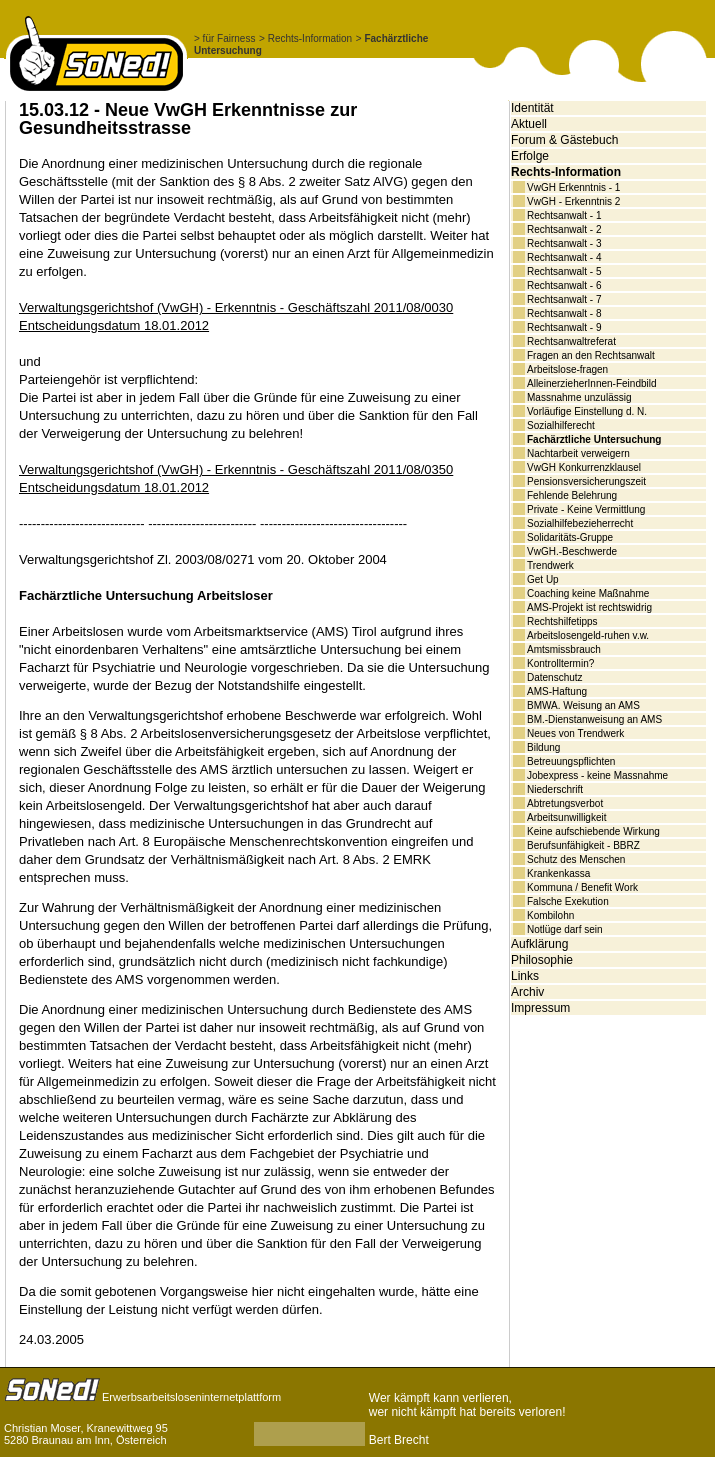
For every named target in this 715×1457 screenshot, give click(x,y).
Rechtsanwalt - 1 (564, 215)
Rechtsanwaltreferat (571, 341)
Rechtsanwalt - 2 (564, 229)
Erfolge (530, 156)
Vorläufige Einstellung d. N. (587, 411)
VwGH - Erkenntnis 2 (573, 201)
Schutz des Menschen (576, 859)
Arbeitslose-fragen (567, 369)
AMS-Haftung (557, 691)
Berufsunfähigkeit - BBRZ (583, 845)
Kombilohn (550, 915)
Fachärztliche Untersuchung (594, 439)
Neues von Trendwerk (575, 733)
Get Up (543, 579)
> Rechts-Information (305, 38)
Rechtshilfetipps (562, 621)
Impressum (540, 1008)
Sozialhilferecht (561, 425)
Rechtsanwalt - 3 (564, 243)
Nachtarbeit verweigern (578, 453)
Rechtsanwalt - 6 (564, 285)
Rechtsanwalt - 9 (564, 327)
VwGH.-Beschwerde (572, 551)
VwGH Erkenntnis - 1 (573, 187)
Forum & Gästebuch (564, 140)
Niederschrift (555, 789)
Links (525, 976)
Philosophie (542, 960)
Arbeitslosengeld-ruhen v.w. (588, 635)
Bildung (543, 747)
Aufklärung (539, 944)
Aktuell (529, 124)
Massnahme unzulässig (579, 397)
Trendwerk (550, 565)
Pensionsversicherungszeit (586, 481)
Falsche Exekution (568, 901)
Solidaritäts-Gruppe (570, 537)
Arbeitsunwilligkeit (566, 817)
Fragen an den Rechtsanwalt (591, 355)
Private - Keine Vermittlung (586, 509)
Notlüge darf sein (565, 929)
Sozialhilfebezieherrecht (580, 523)
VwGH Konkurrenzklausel (584, 467)
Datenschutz (555, 677)
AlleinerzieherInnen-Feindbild (592, 383)
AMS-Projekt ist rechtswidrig (589, 607)
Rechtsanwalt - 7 (564, 299)
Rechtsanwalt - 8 (564, 313)
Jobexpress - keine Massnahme (597, 775)
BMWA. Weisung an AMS (583, 705)
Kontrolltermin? (560, 663)
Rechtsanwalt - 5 (564, 271)
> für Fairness (224, 38)
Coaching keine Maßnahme (588, 593)
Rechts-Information (566, 172)
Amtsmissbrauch (564, 649)
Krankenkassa (558, 873)
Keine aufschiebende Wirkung (593, 831)
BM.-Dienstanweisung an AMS (594, 719)
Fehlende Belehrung (572, 495)
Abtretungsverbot (565, 803)
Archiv (527, 992)
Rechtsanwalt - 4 (564, 257)
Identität (532, 108)
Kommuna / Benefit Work (582, 887)
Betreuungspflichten (571, 761)
